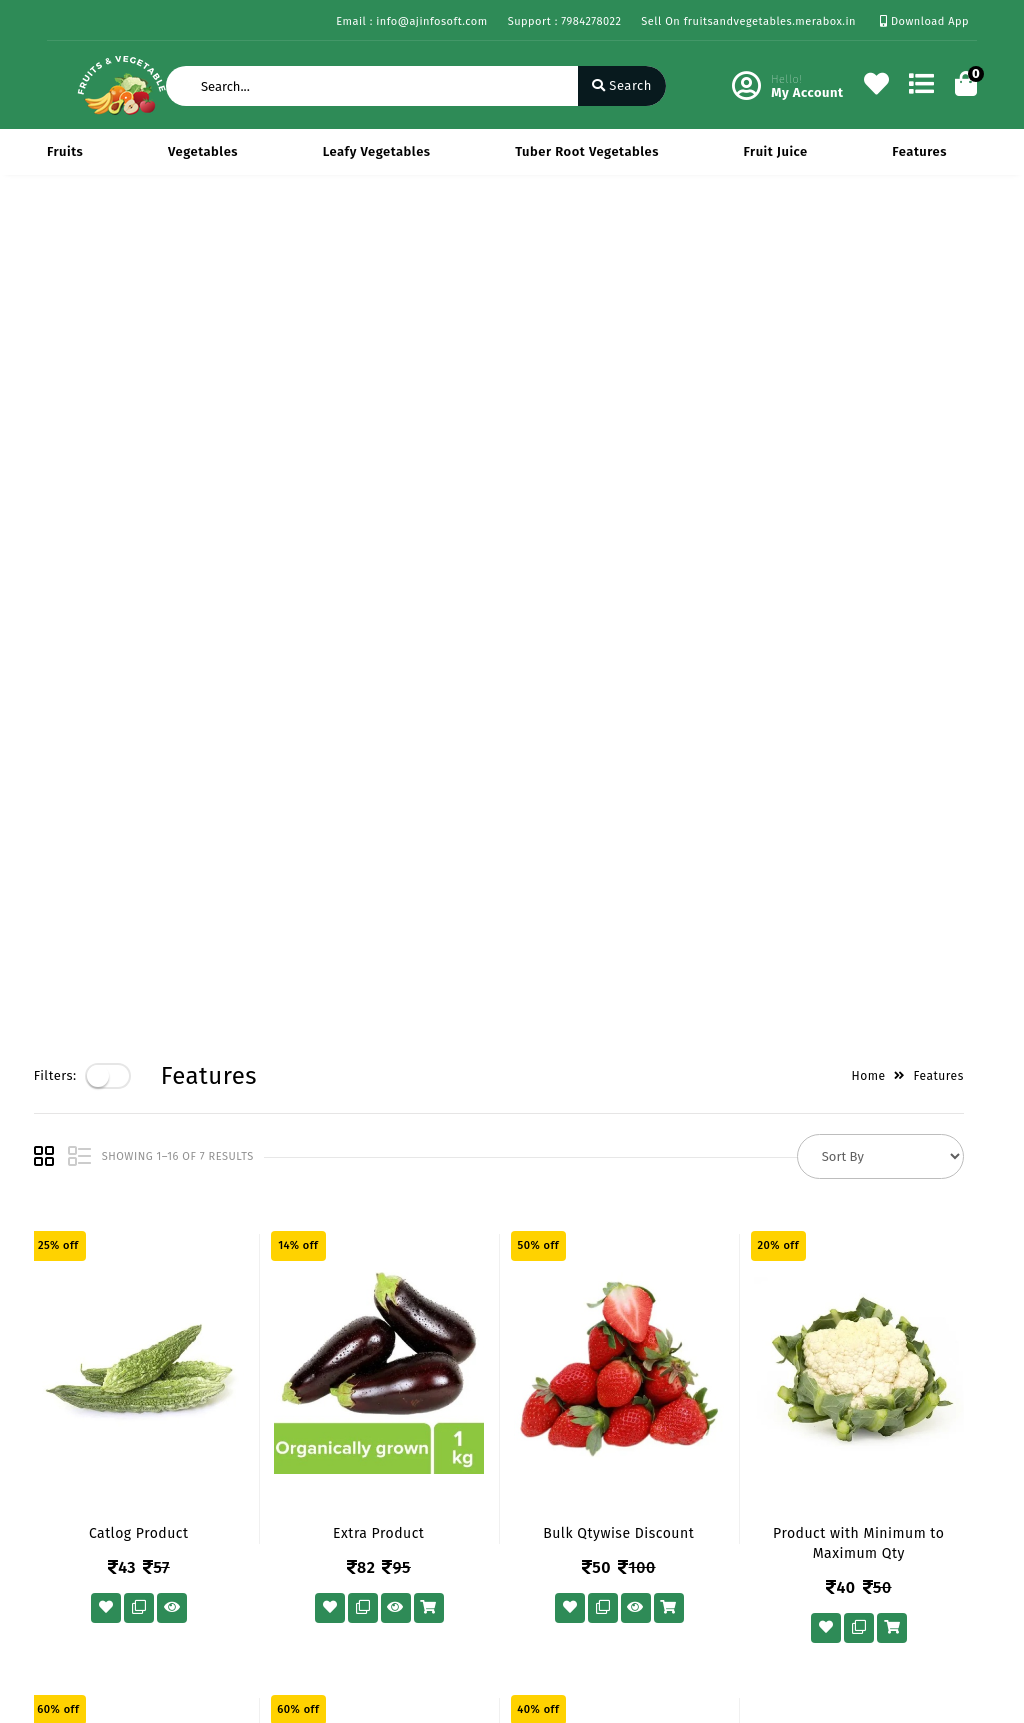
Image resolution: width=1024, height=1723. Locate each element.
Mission (231, 1485)
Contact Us (241, 1543)
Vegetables (203, 151)
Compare (395, 1485)
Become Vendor (416, 1427)
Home (882, 242)
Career (227, 1514)
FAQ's (63, 1591)
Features (919, 151)
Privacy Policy (90, 1427)
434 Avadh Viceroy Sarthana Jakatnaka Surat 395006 (644, 1439)
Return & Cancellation (86, 1521)
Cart (380, 1514)
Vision (226, 1456)
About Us (235, 1427)
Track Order (403, 1543)
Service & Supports (107, 1562)
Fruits (65, 151)
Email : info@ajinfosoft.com (411, 21)
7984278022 (592, 1495)
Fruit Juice (776, 151)
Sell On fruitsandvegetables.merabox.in (748, 21)
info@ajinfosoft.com (622, 1539)
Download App (924, 21)
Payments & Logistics (84, 1468)
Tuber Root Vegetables (587, 151)
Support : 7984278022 (565, 21)
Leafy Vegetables (377, 151)
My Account (403, 1456)
